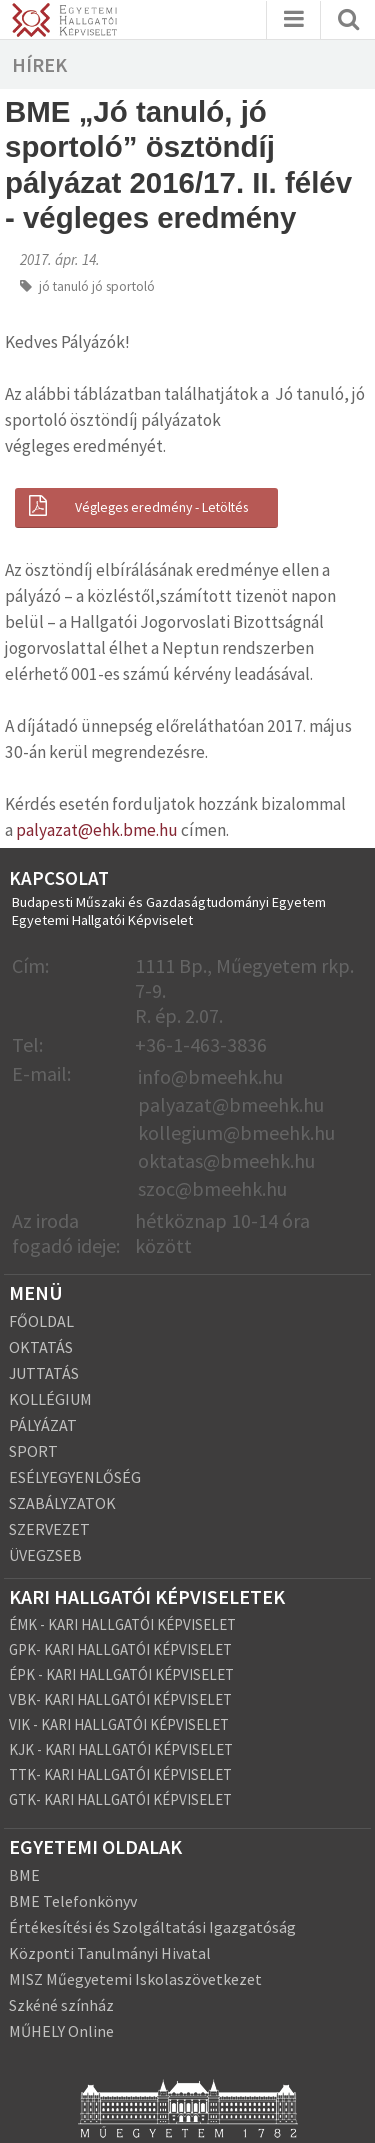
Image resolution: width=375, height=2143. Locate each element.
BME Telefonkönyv (73, 1901)
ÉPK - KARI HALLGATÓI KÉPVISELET (121, 1674)
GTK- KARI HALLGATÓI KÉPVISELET (120, 1799)
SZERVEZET (49, 1529)
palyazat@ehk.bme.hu (97, 830)
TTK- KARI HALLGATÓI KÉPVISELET (120, 1774)
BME (24, 1875)
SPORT (33, 1451)
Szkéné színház (61, 2005)
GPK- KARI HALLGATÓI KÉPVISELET (120, 1649)
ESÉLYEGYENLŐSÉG (75, 1477)
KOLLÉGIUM (50, 1399)
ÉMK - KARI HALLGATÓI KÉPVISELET (122, 1624)
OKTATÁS (41, 1347)
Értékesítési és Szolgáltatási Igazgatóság (152, 1927)
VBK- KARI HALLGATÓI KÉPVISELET (120, 1699)
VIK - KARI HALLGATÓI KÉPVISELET (119, 1724)
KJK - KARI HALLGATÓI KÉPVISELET (121, 1749)
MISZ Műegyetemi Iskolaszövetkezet (135, 1979)
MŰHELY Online (61, 2031)
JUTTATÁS (44, 1373)
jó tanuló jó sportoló (97, 286)
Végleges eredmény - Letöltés (136, 506)
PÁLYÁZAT (43, 1425)
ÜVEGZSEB (45, 1555)
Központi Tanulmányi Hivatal (110, 1953)
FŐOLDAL (41, 1321)
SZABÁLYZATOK (62, 1503)
